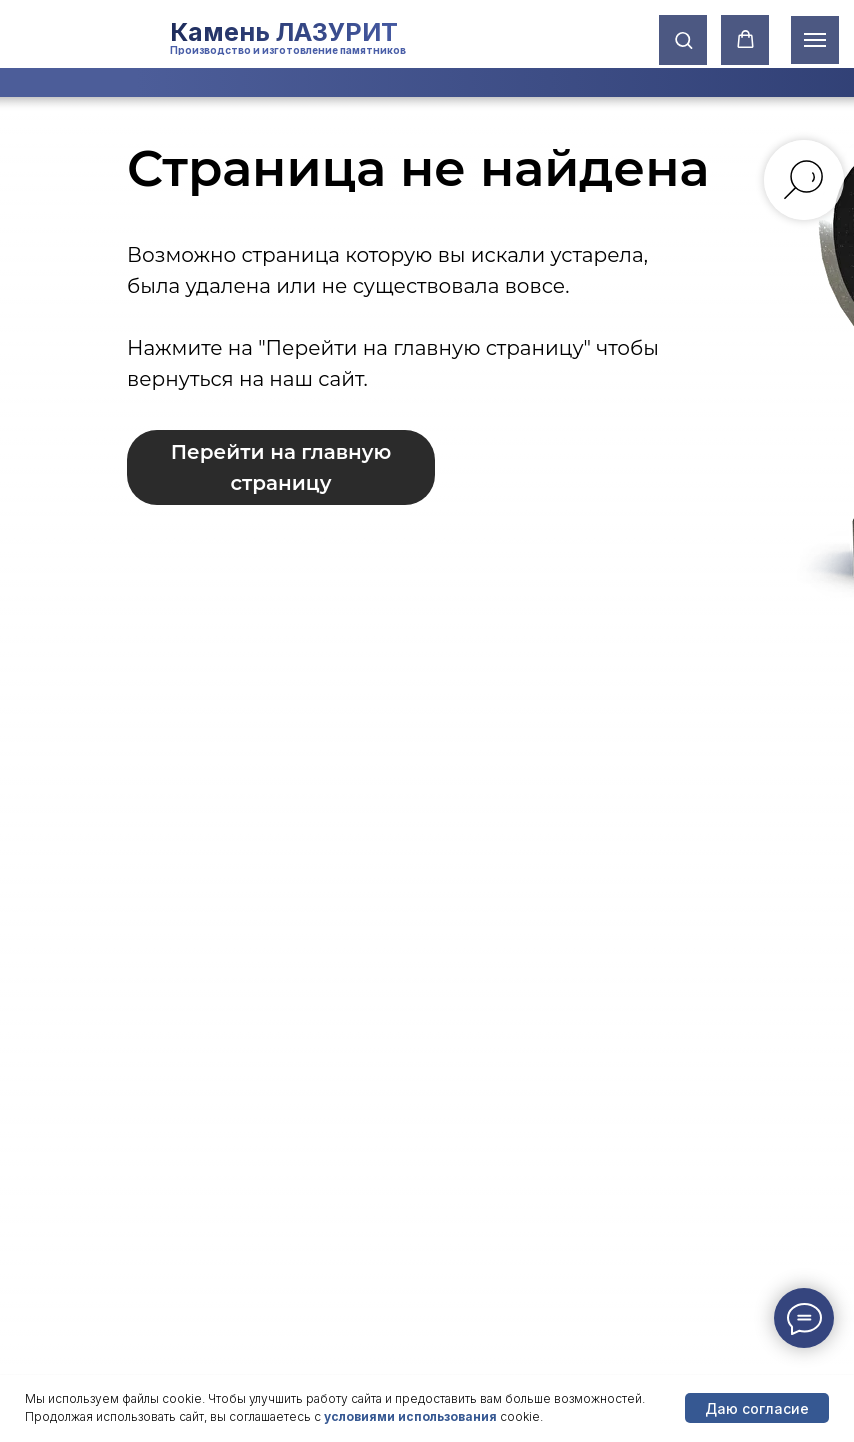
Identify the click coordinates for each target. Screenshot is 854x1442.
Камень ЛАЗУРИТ (284, 32)
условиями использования (410, 1416)
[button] (683, 39)
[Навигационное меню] (815, 40)
